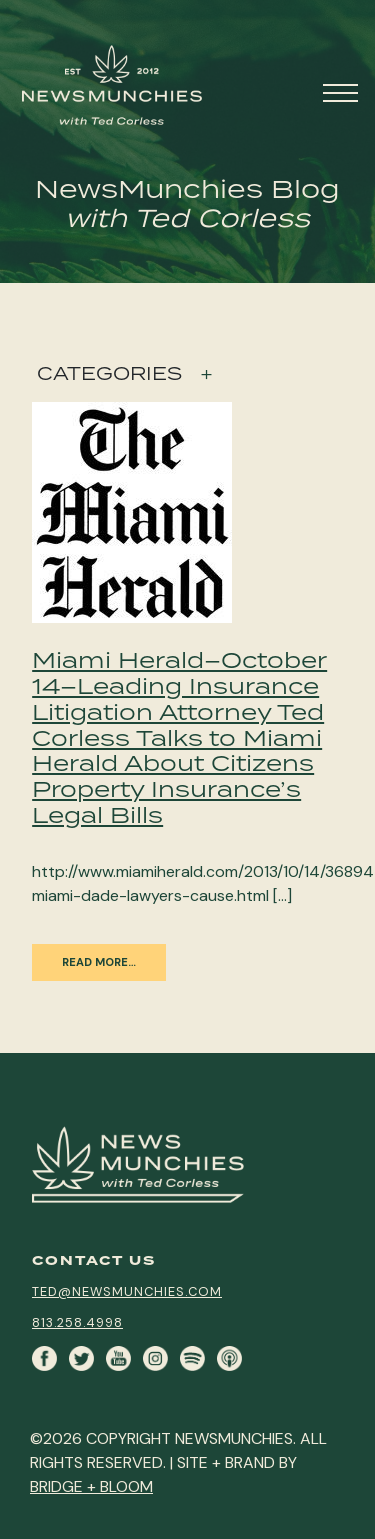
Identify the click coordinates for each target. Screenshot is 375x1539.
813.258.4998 (77, 1322)
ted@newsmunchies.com (127, 1291)
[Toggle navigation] (343, 90)
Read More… (99, 962)
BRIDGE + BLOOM (91, 1486)
